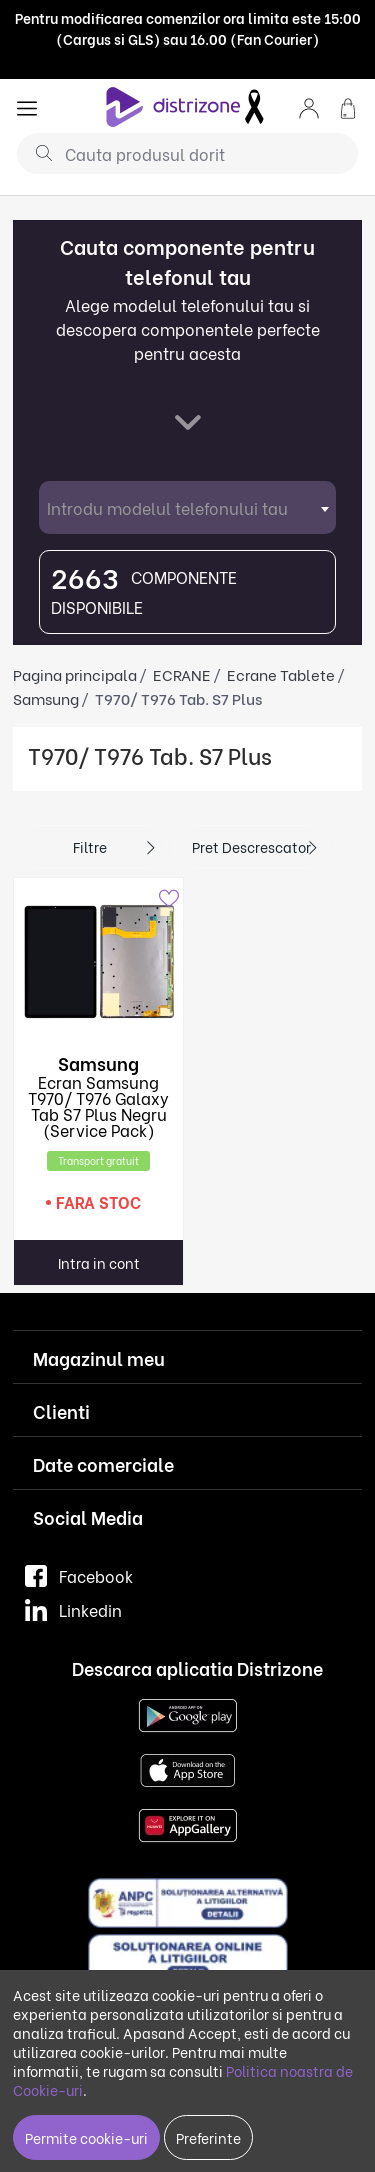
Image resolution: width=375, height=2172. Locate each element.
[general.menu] (27, 106)
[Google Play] (188, 1713)
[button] (309, 106)
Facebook (79, 1575)
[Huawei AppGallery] (188, 1823)
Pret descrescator (251, 846)
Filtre (90, 846)
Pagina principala (75, 674)
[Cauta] (36, 152)
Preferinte (208, 2137)
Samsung (46, 698)
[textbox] (187, 507)
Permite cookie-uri (86, 2137)
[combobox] (187, 507)
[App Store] (188, 1768)
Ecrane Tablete (281, 674)
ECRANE (182, 674)
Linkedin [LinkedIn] (73, 1609)
